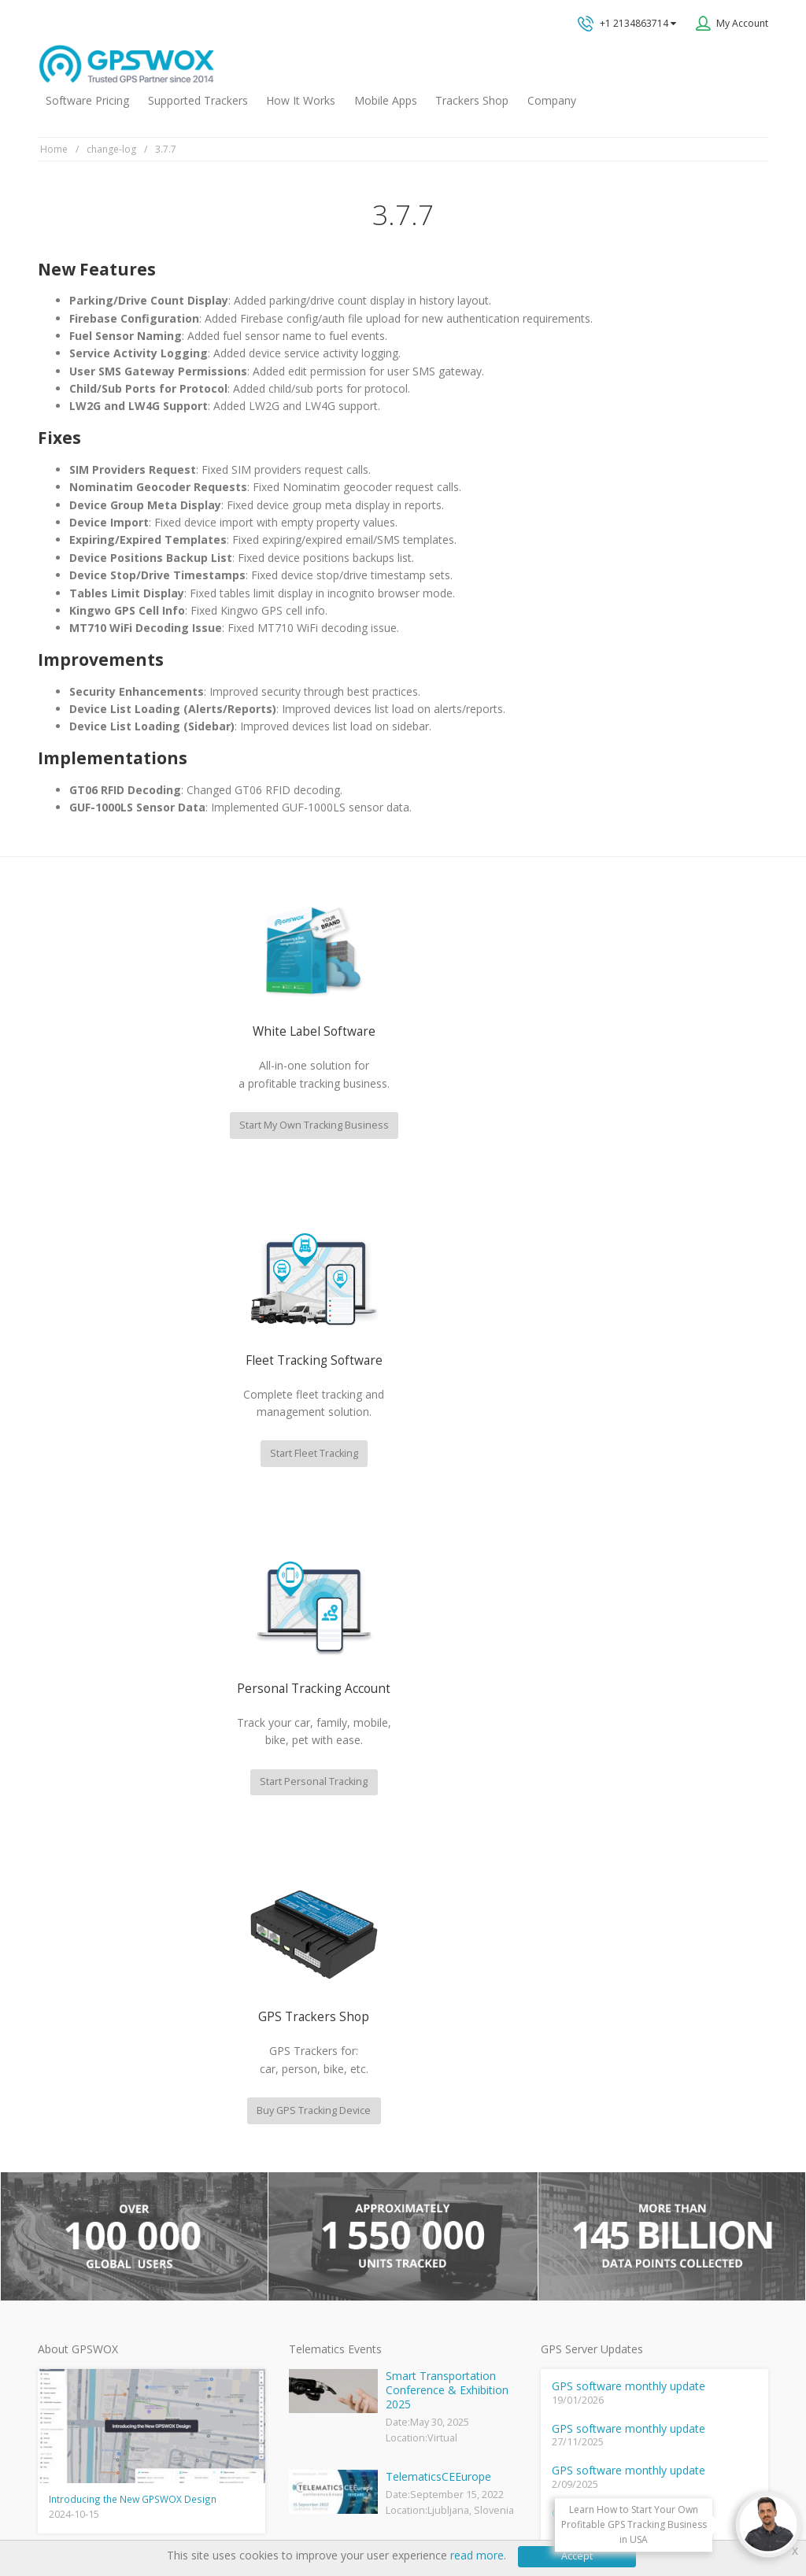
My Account (742, 23)
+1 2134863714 (627, 23)
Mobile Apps (385, 100)
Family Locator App (329, 2196)
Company (551, 100)
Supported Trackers (198, 100)
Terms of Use (150, 2515)
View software (211, 2310)
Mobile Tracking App (333, 2170)
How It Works (300, 100)
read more (477, 2555)
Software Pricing (87, 100)
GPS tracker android (333, 2297)
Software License (235, 2515)
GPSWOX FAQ (318, 2145)
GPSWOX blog (319, 2120)
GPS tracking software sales (670, 1958)
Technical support (641, 2021)
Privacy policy (75, 2515)
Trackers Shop (471, 100)
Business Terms (326, 2515)
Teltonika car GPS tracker (344, 2349)
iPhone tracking (322, 2323)
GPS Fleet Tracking (329, 2247)
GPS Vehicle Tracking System (353, 2221)
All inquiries (670, 2083)
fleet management (182, 1903)
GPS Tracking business (339, 2272)
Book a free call (623, 2145)
